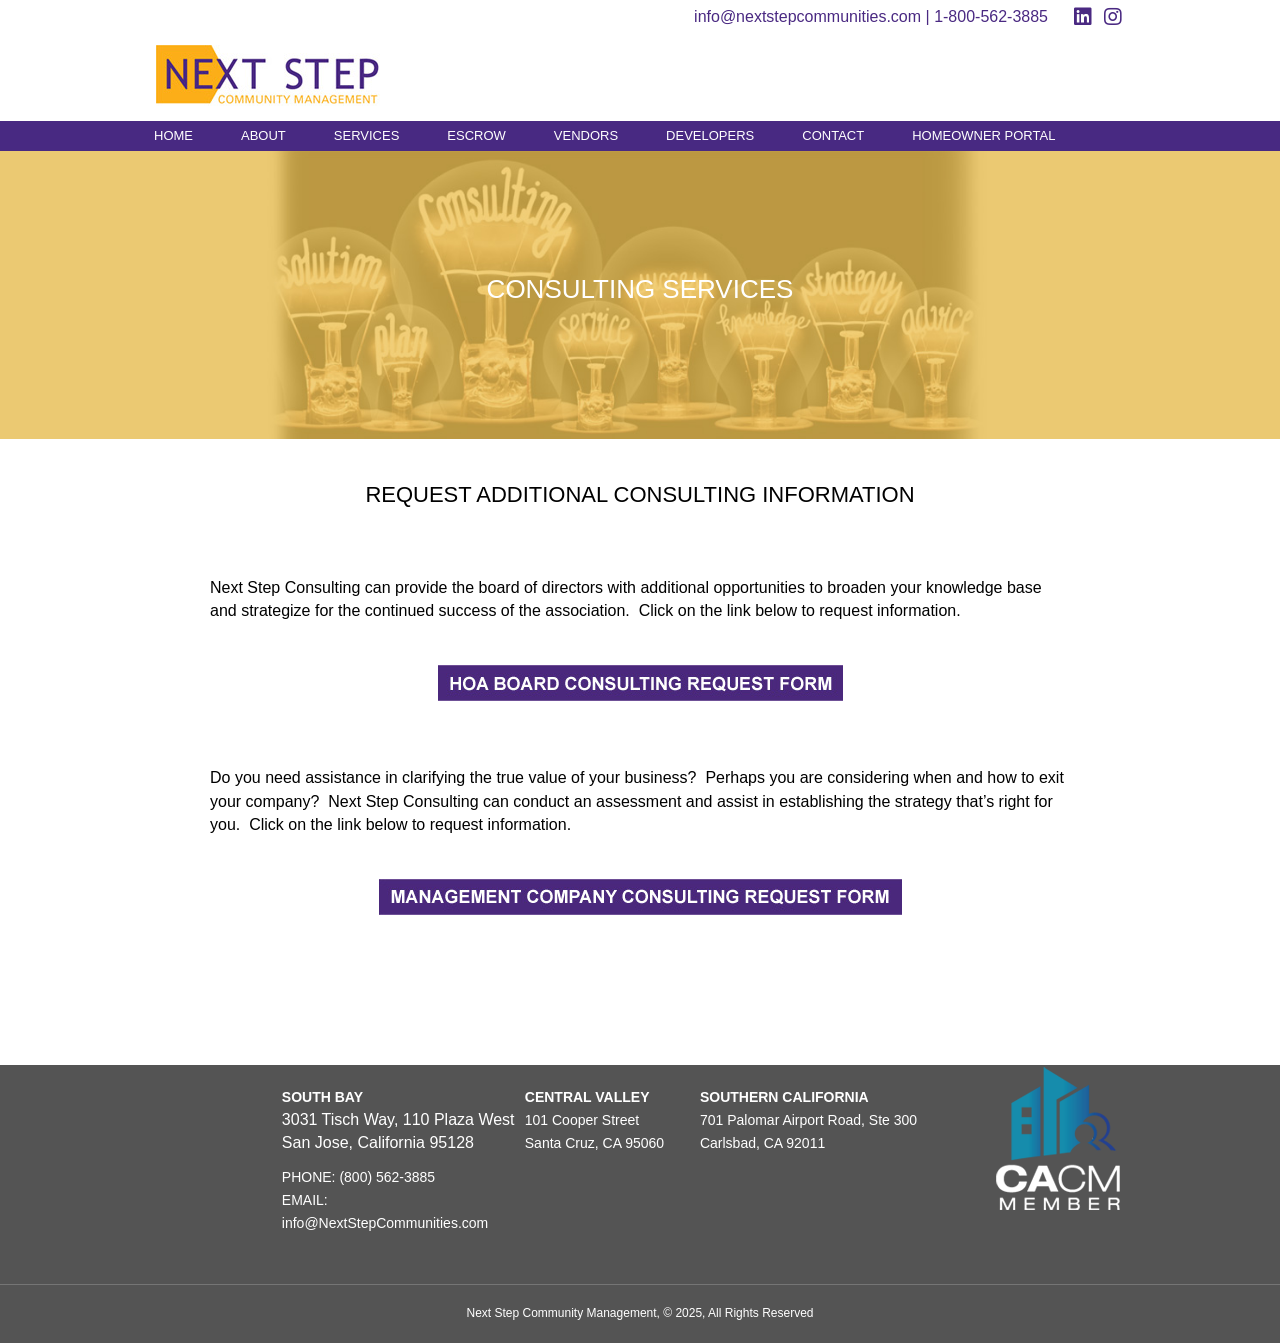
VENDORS (586, 135)
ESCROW (476, 135)
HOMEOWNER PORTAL (983, 135)
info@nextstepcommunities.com (807, 16)
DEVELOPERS (710, 135)
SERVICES (367, 135)
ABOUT (263, 135)
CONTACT (833, 135)
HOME (173, 135)
